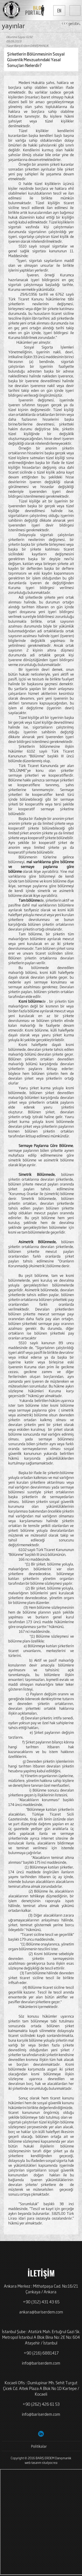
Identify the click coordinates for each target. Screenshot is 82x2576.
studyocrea (49, 2462)
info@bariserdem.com (41, 2363)
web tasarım (33, 2462)
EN (59, 10)
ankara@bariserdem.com (41, 2312)
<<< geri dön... (70, 23)
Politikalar (39, 2446)
